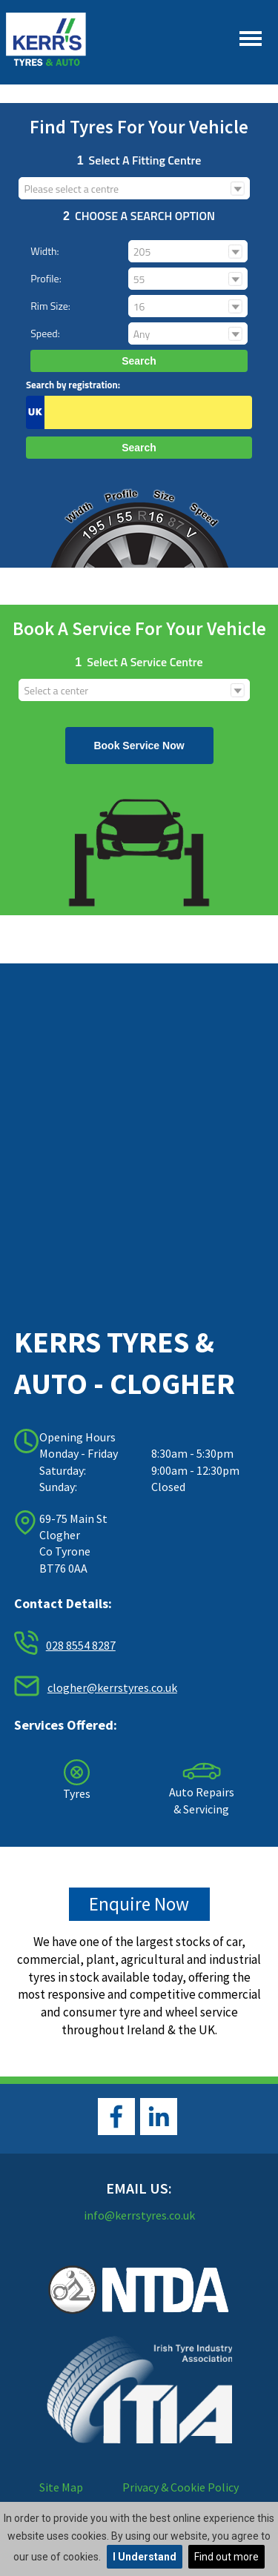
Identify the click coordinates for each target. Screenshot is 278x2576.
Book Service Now (138, 745)
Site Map (61, 2487)
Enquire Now (139, 1904)
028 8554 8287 (81, 1645)
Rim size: (50, 305)
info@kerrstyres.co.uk (139, 2215)
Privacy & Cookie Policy (180, 2487)
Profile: (45, 278)
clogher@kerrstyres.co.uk (112, 1687)
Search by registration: (73, 384)
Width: (44, 251)
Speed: (45, 333)
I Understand (144, 2557)
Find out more (226, 2557)
